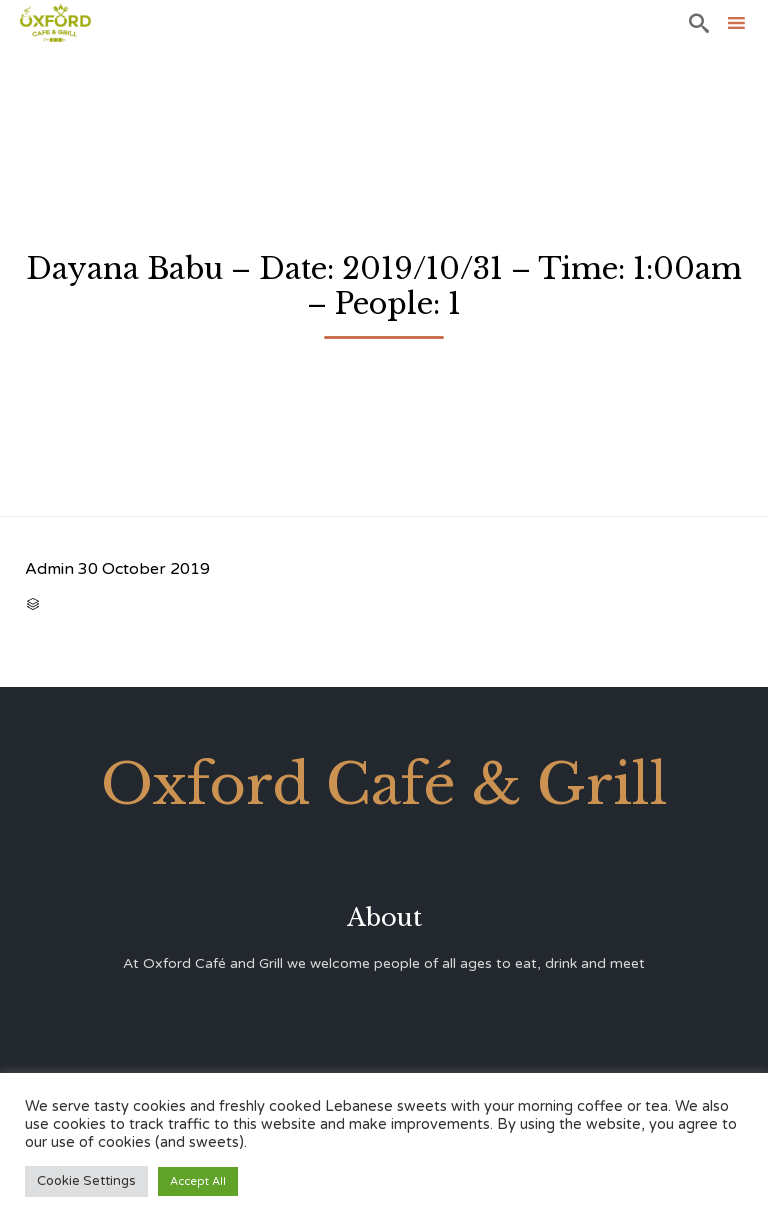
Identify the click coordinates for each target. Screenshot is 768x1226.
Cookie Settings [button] (86, 1181)
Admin (49, 569)
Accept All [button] (198, 1181)
